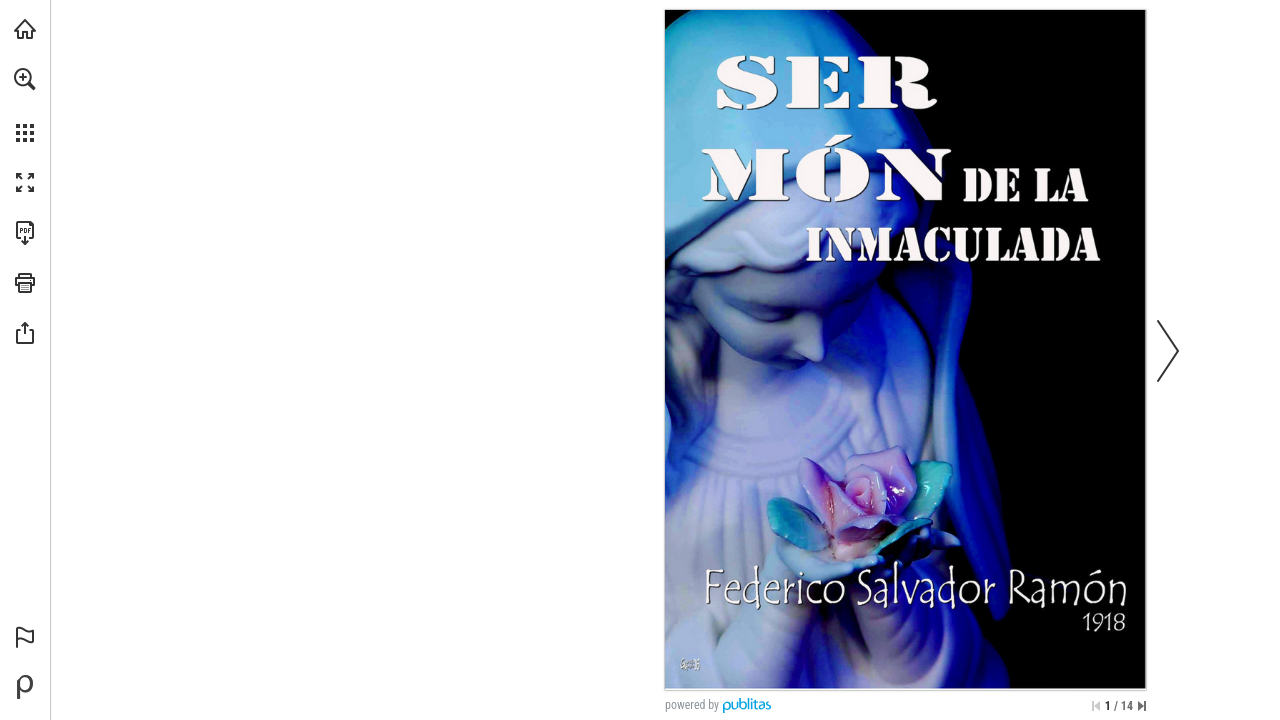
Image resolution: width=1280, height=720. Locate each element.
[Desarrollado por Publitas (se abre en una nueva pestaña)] (25, 687)
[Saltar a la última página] (1142, 706)
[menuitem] (25, 105)
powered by (692, 705)
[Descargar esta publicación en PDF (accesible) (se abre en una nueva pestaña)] (25, 233)
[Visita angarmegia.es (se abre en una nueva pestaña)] (25, 29)
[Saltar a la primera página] (1096, 706)
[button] (25, 79)
